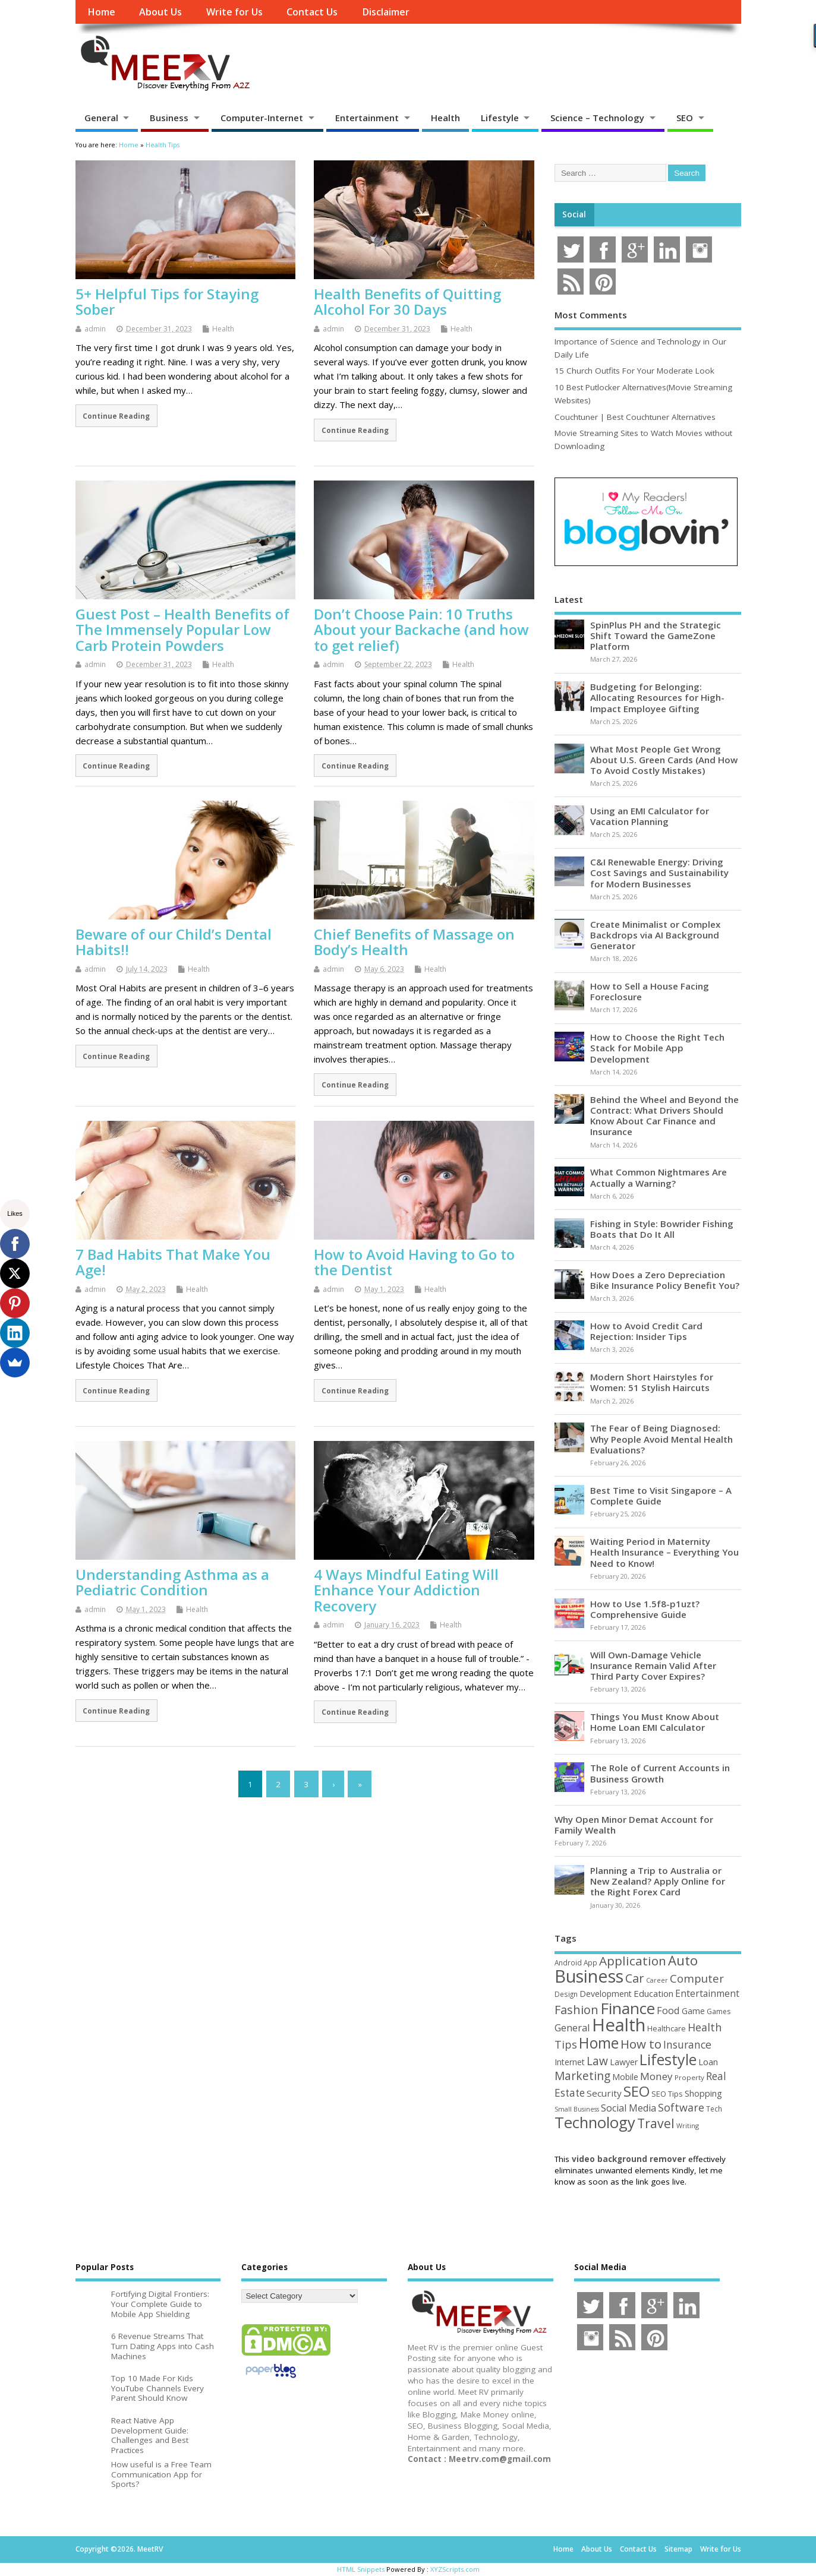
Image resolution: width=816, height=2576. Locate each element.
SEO (684, 118)
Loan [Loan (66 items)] (708, 2062)
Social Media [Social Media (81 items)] (628, 2107)
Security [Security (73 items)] (604, 2093)
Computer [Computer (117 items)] (697, 1978)
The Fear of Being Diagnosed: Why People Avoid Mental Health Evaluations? (661, 1438)
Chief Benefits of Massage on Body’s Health (414, 941)
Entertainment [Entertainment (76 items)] (707, 1993)
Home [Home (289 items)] (599, 2043)
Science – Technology (597, 118)
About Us (160, 11)
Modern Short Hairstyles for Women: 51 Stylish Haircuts (651, 1382)
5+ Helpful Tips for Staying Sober (167, 301)
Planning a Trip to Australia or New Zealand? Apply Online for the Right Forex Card (657, 1881)
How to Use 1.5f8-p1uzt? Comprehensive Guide (645, 1609)
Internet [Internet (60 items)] (569, 2062)
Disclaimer (385, 11)
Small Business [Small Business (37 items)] (576, 2109)
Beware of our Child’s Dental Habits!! (173, 941)
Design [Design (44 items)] (566, 1994)
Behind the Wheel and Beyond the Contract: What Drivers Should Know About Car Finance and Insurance (664, 1115)
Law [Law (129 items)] (597, 2061)
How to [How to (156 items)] (640, 2043)
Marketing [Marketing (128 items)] (582, 2076)
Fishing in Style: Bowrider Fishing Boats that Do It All (661, 1229)
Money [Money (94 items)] (656, 2076)
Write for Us (234, 11)
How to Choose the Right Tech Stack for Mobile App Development (657, 1047)
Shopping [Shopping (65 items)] (703, 2093)
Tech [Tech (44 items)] (714, 2108)
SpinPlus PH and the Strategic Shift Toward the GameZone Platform (655, 635)
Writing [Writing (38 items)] (687, 2125)
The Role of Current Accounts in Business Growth (660, 1773)
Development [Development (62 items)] (605, 1993)
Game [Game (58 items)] (693, 2010)
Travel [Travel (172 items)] (656, 2123)
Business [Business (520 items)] (588, 1975)
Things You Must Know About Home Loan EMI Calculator (654, 1722)
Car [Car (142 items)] (634, 1978)
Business (169, 118)
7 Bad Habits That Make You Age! (172, 1261)
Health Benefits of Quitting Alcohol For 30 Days (407, 301)
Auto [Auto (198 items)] (683, 1960)
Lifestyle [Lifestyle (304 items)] (668, 2059)
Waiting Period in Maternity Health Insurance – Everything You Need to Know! (664, 1552)
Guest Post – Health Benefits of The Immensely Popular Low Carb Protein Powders (182, 629)
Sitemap (678, 2549)
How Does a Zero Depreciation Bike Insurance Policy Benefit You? (664, 1280)
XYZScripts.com (455, 2569)
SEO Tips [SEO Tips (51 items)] (667, 2093)
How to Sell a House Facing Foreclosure (649, 991)
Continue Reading (116, 416)
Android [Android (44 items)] (568, 1962)
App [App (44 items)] (590, 1962)
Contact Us (312, 11)
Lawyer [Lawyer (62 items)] (624, 2062)
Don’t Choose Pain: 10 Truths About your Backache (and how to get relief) (421, 629)
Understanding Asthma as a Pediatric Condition (172, 1582)
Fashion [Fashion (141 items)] (576, 2010)
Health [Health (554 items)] (618, 2025)
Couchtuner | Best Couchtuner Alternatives (635, 417)
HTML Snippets (361, 2569)
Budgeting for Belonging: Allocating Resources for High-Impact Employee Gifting (657, 697)
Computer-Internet (261, 118)
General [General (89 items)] (572, 2027)
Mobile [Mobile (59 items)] (625, 2076)
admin (95, 329)
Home (101, 11)
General (101, 118)
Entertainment (367, 118)
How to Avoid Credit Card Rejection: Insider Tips (646, 1331)
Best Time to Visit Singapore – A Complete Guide (661, 1495)
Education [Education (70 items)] (653, 1993)
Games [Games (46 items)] (718, 2011)
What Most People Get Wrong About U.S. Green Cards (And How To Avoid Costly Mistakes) (664, 759)
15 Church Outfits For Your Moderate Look (634, 370)
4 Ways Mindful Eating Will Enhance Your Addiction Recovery (406, 1590)
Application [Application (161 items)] (632, 1960)
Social (574, 214)
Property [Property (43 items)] (689, 2077)
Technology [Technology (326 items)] (594, 2122)
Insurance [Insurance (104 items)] (687, 2044)
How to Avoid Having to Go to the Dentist (414, 1261)
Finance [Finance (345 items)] (627, 2008)
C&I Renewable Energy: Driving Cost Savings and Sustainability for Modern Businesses (659, 872)
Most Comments (590, 315)
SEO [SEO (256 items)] (636, 2091)
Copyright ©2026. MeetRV (119, 2549)
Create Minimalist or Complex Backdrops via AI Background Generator (655, 935)
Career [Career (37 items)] (657, 1980)
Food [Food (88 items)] (668, 2010)
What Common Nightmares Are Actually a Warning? (658, 1177)
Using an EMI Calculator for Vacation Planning (649, 816)
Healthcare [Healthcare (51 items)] (666, 2028)
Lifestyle (500, 118)
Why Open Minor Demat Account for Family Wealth (633, 1824)
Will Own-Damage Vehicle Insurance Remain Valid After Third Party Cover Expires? (653, 1665)
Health (445, 118)
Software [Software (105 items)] (681, 2107)
